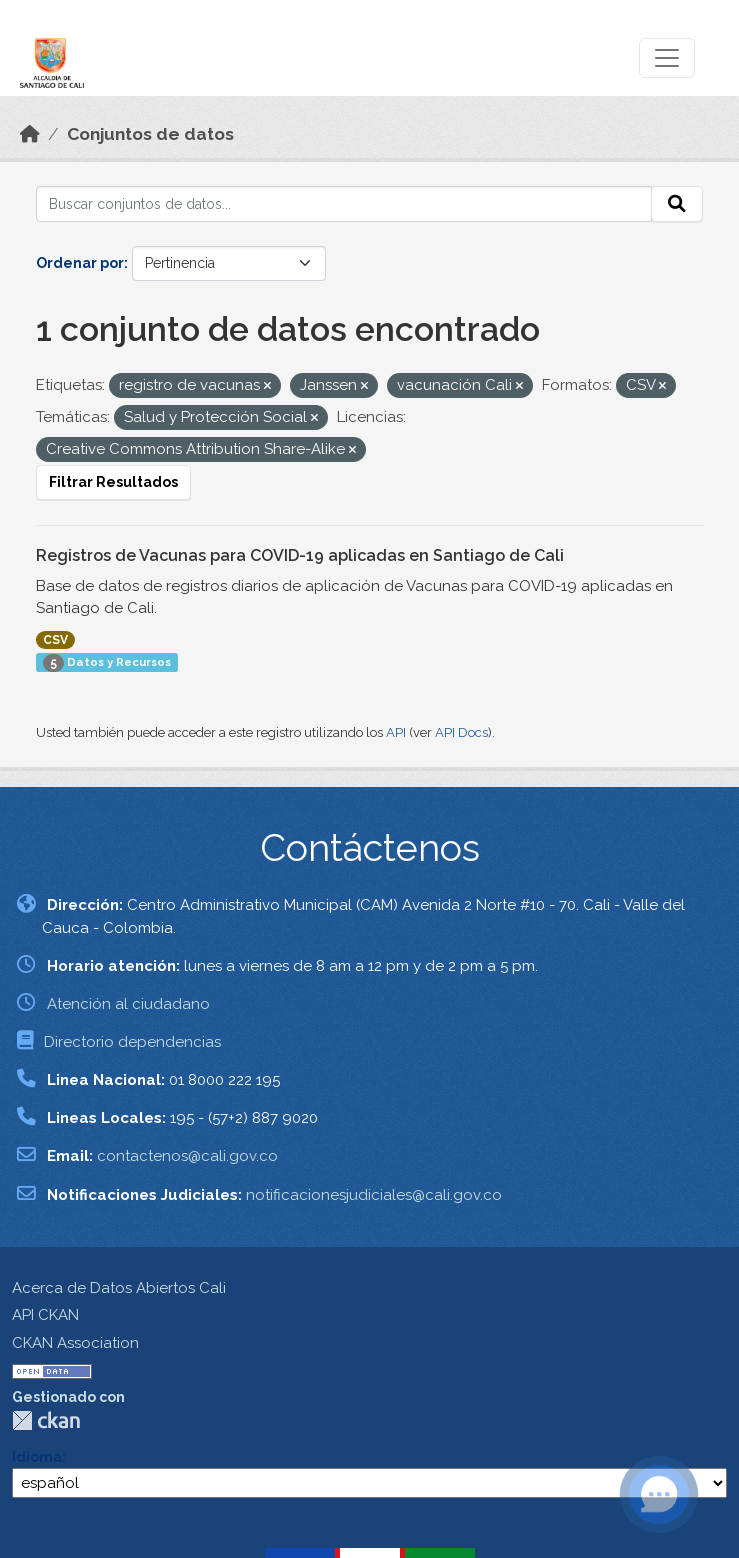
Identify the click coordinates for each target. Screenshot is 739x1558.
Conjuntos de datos (150, 134)
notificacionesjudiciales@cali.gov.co (374, 1195)
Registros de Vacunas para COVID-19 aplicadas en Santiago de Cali (300, 555)
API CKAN (45, 1315)
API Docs (461, 732)
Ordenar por (80, 263)
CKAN (46, 1420)
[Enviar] (677, 204)
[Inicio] (30, 134)
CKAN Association (75, 1343)
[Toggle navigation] (667, 58)
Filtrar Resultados (113, 482)
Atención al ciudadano (128, 1004)
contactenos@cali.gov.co (187, 1156)
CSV (55, 640)
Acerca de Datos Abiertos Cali (119, 1288)
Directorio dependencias (132, 1042)
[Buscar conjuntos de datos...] (344, 204)
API (396, 732)
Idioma (37, 1457)
